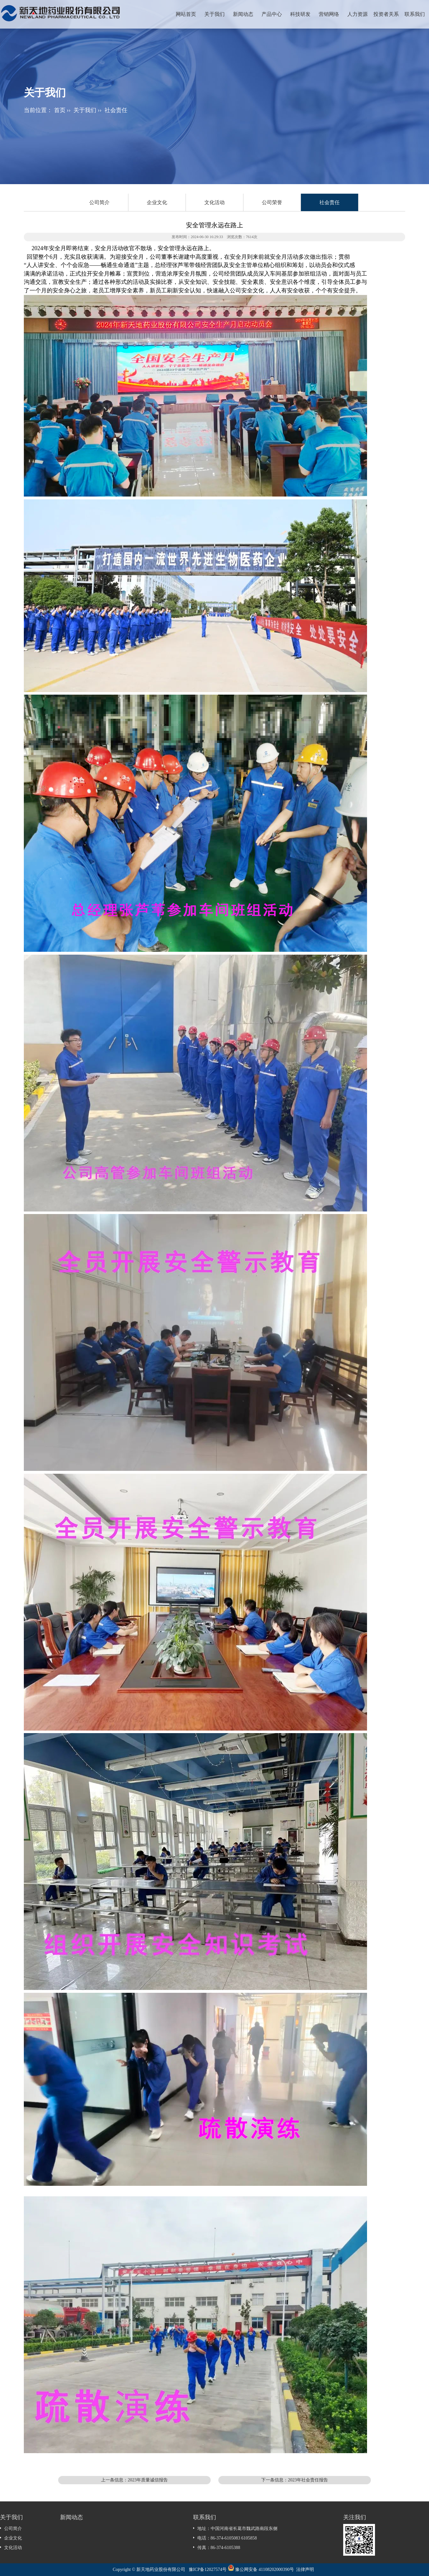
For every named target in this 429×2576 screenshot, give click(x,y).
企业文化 (157, 202)
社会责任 (116, 110)
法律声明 (305, 2569)
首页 (59, 110)
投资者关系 (386, 14)
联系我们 (415, 14)
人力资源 (357, 14)
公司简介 (99, 202)
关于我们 (214, 14)
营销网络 (329, 14)
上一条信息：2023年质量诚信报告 (134, 2480)
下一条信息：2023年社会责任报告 (294, 2480)
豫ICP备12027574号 (208, 2569)
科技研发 (300, 14)
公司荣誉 (272, 202)
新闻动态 (243, 14)
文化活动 (214, 202)
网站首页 (186, 14)
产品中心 (272, 14)
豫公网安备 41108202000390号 (265, 2569)
